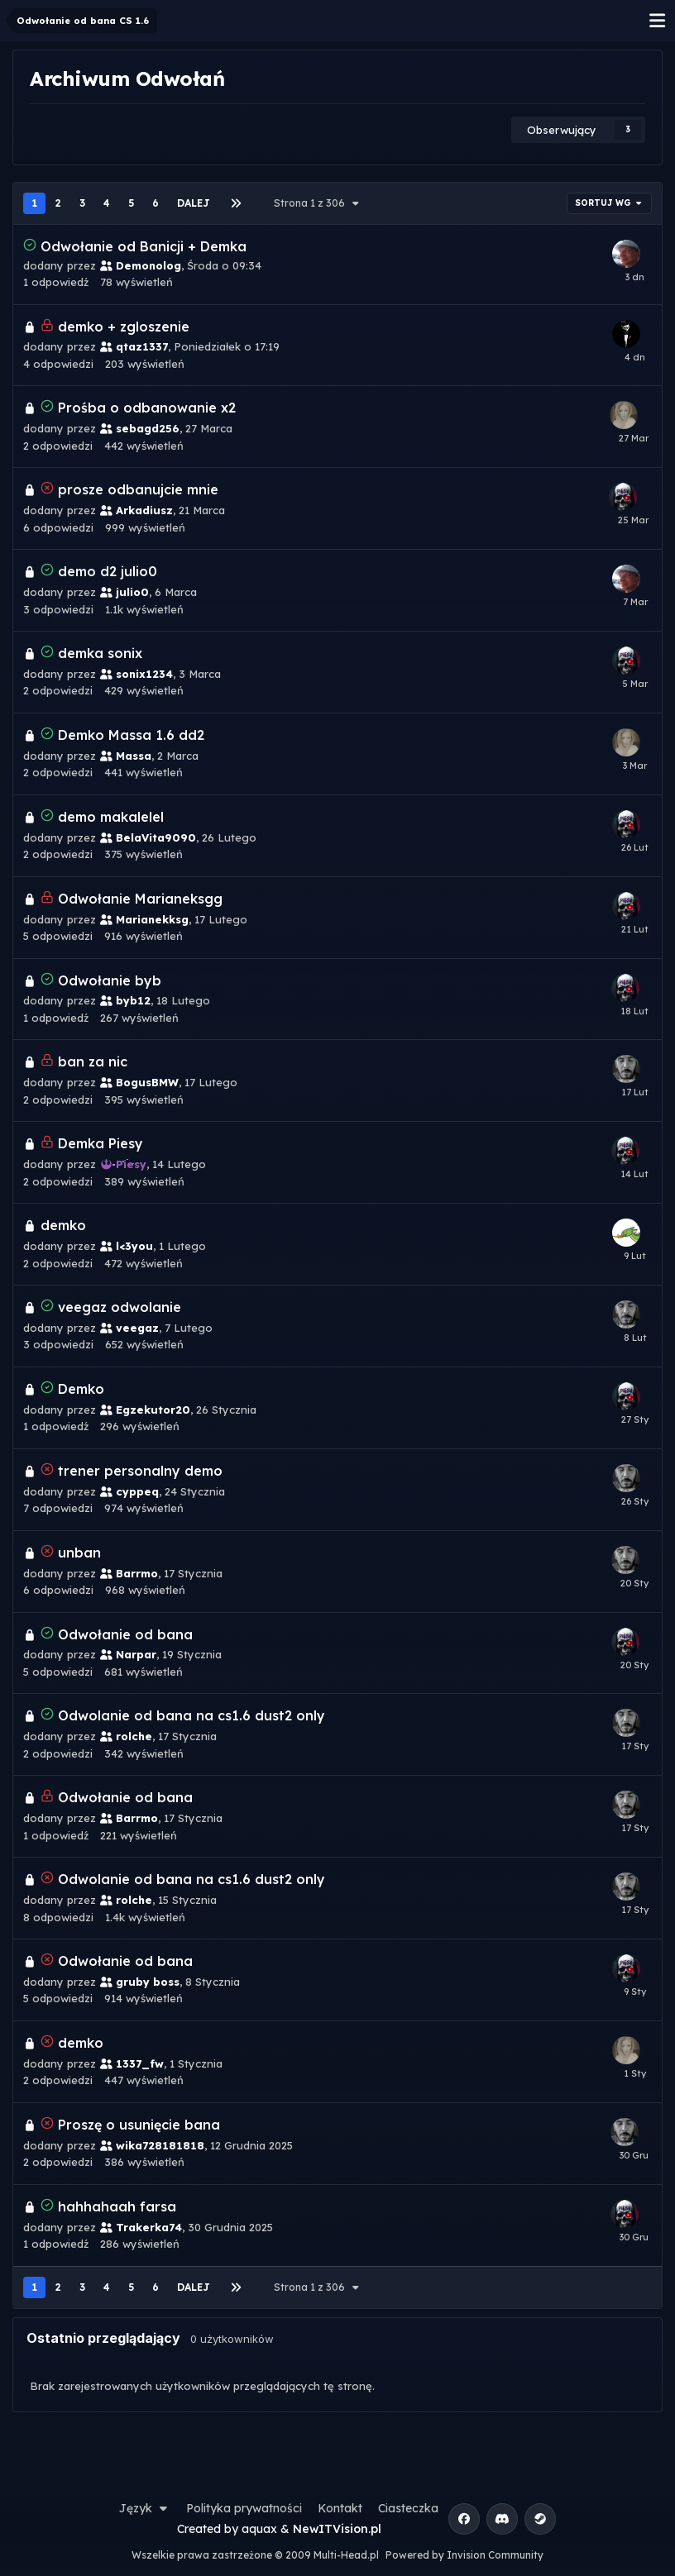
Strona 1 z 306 (318, 203)
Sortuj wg (609, 203)
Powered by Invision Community (464, 2555)
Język (144, 2508)
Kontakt (340, 2508)
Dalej (193, 203)
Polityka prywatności (244, 2508)
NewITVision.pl (337, 2528)
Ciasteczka (408, 2508)
